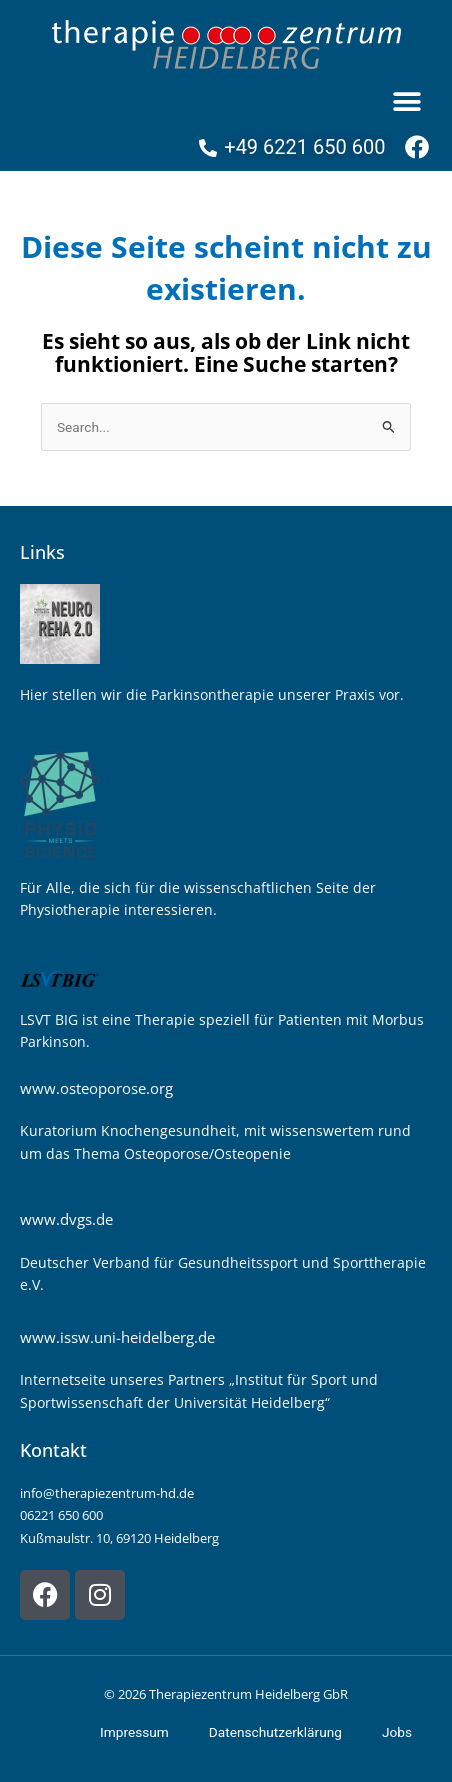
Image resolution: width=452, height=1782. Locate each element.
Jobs (397, 1732)
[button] (406, 101)
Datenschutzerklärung (275, 1732)
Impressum (134, 1732)
